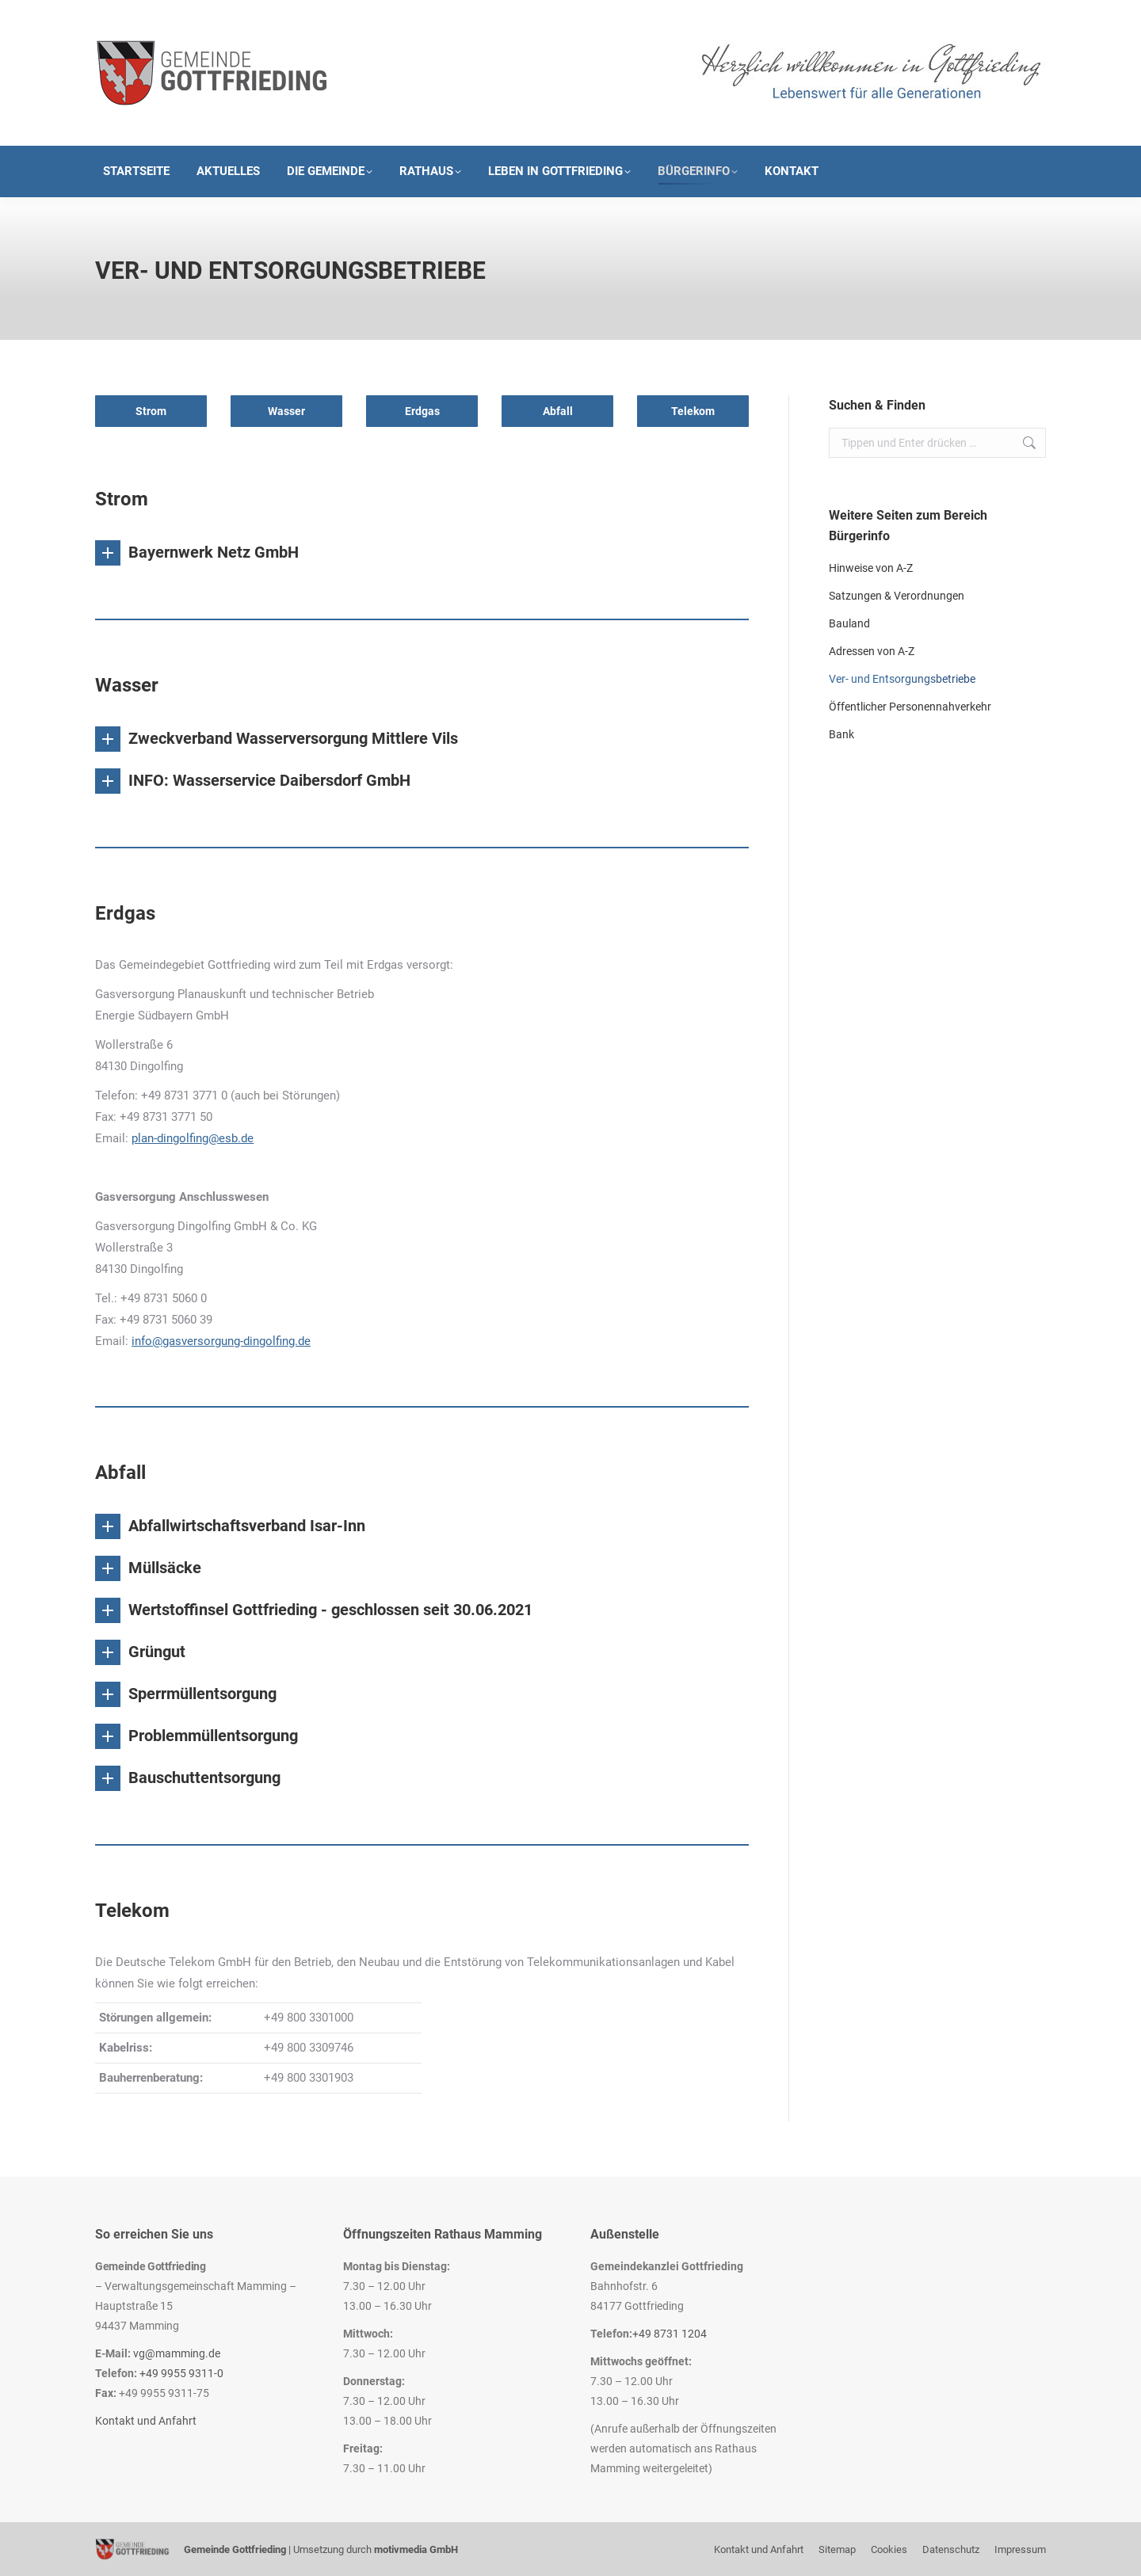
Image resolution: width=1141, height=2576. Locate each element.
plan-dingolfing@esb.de (193, 1138)
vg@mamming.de (176, 2353)
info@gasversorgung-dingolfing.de (221, 1341)
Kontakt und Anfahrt (146, 2420)
